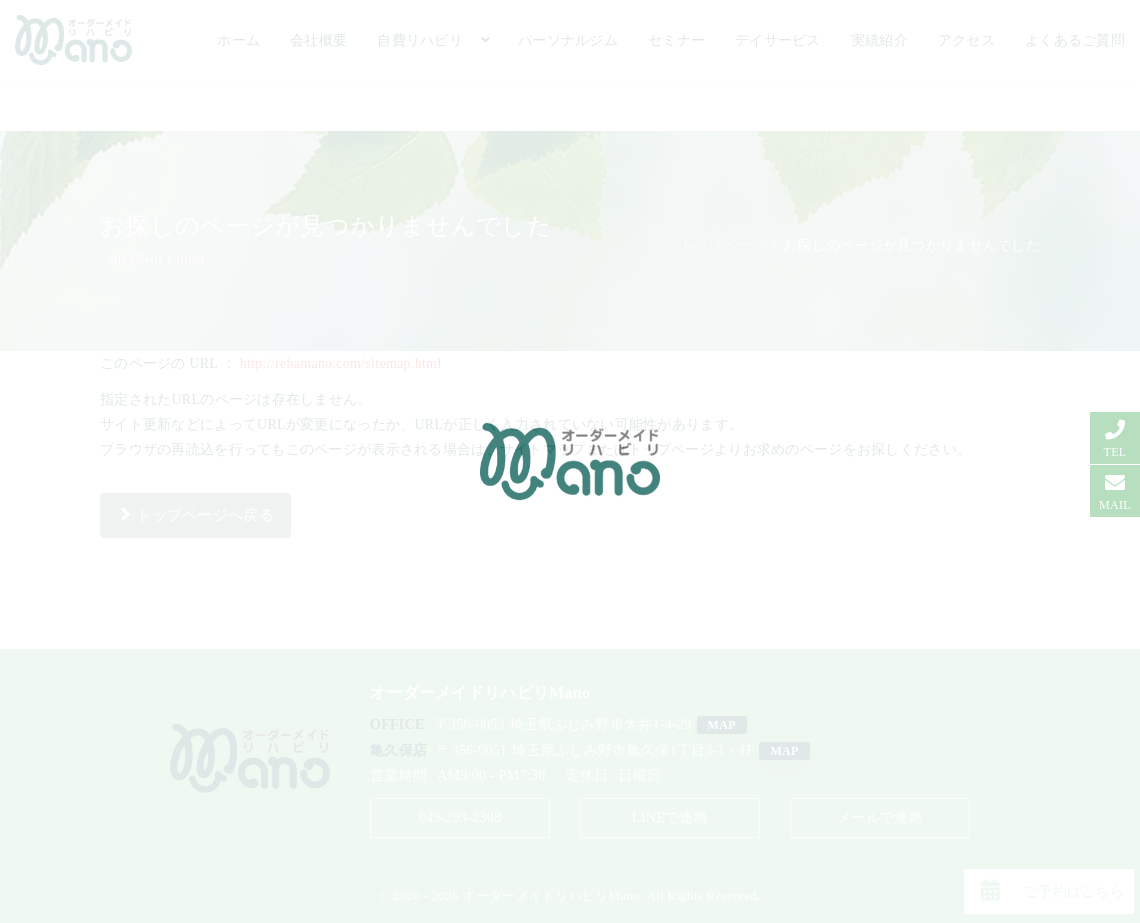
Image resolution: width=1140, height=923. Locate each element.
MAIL (1115, 505)
